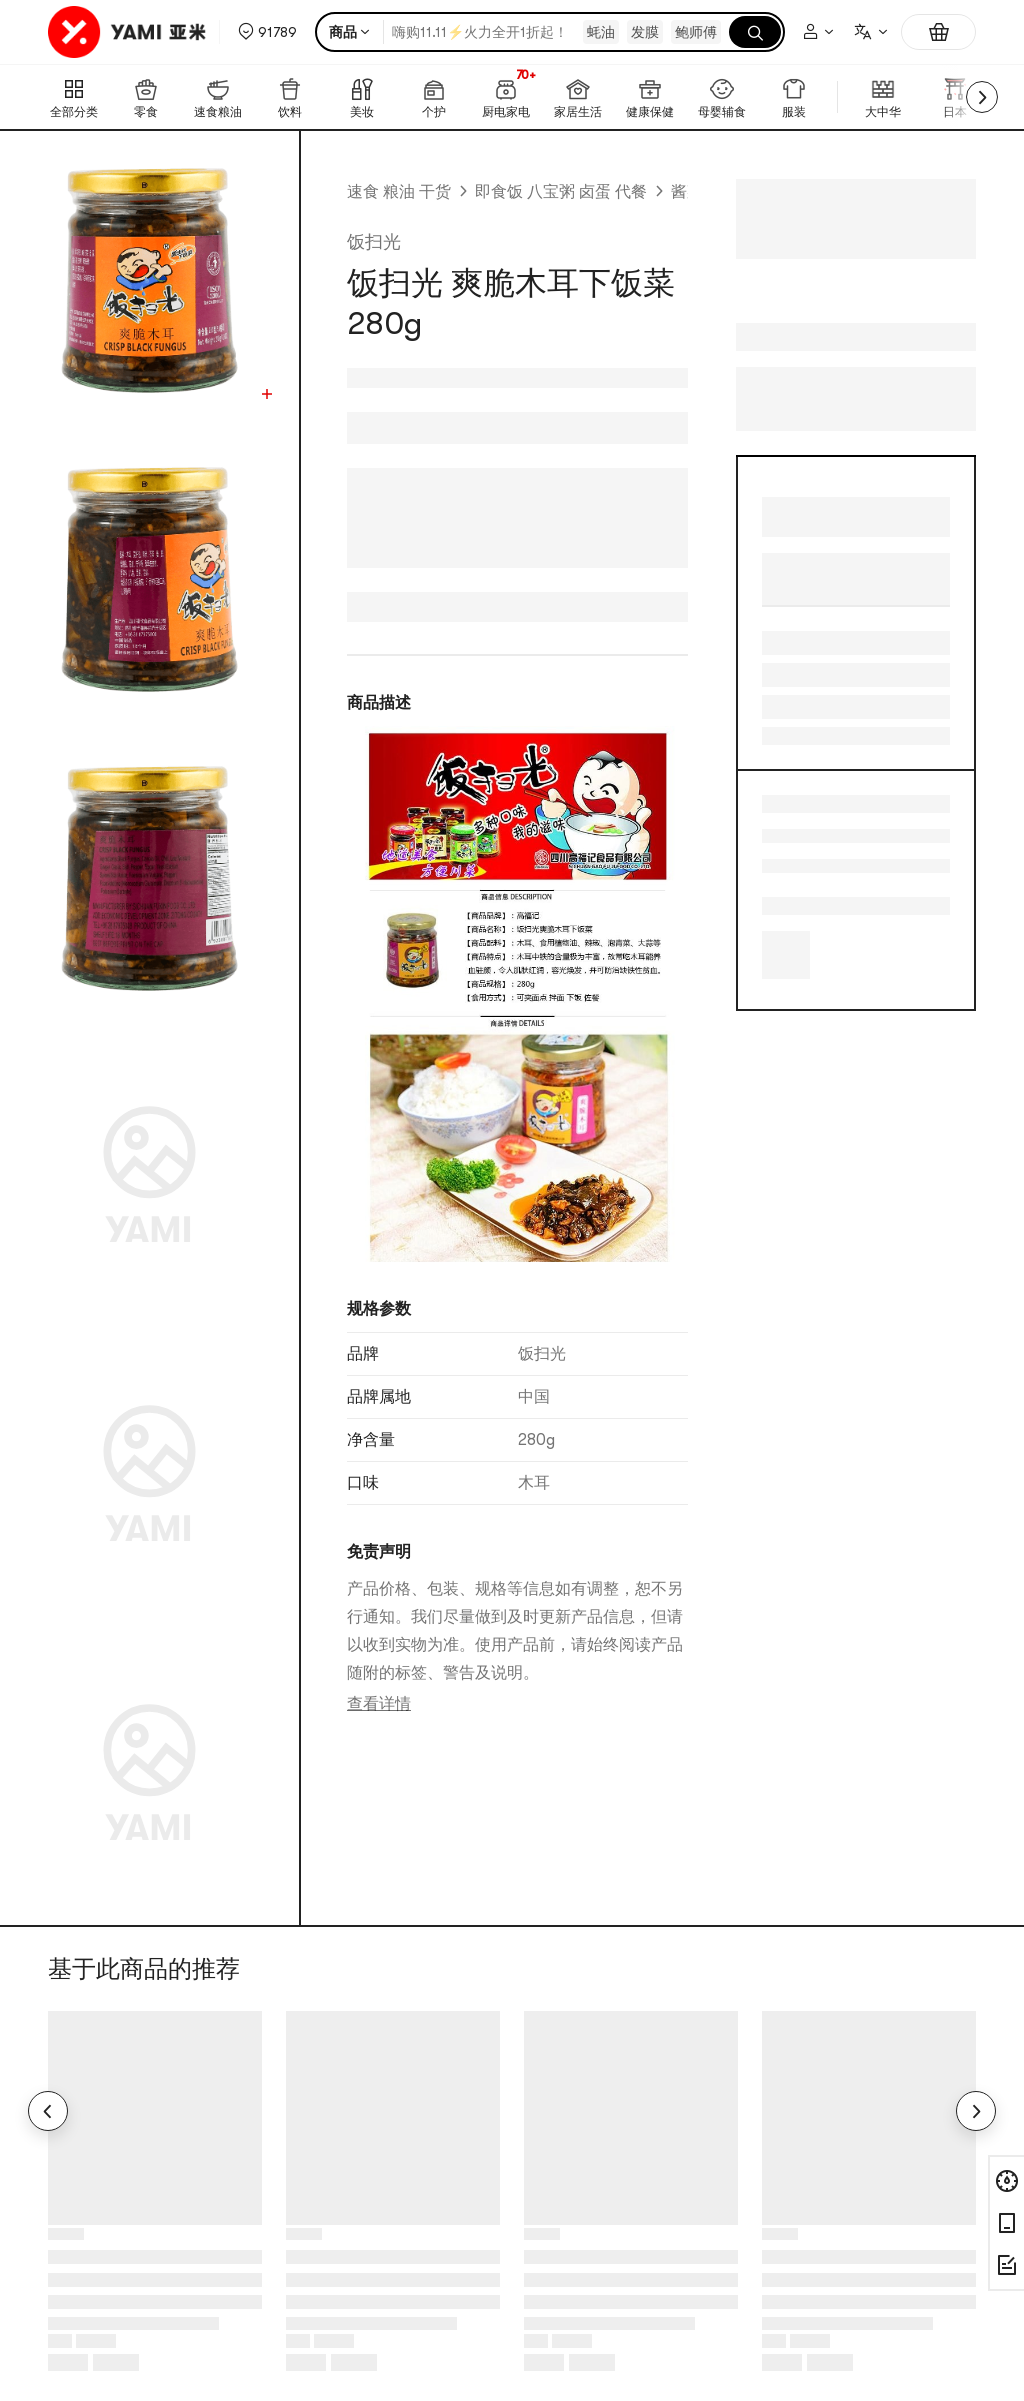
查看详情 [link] (379, 1704)
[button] (267, 32)
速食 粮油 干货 (399, 192)
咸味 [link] (778, 836)
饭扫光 (374, 242)
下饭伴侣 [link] (778, 866)
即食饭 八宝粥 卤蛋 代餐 (561, 192)
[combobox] (870, 32)
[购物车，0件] (938, 32)
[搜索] (755, 32)
